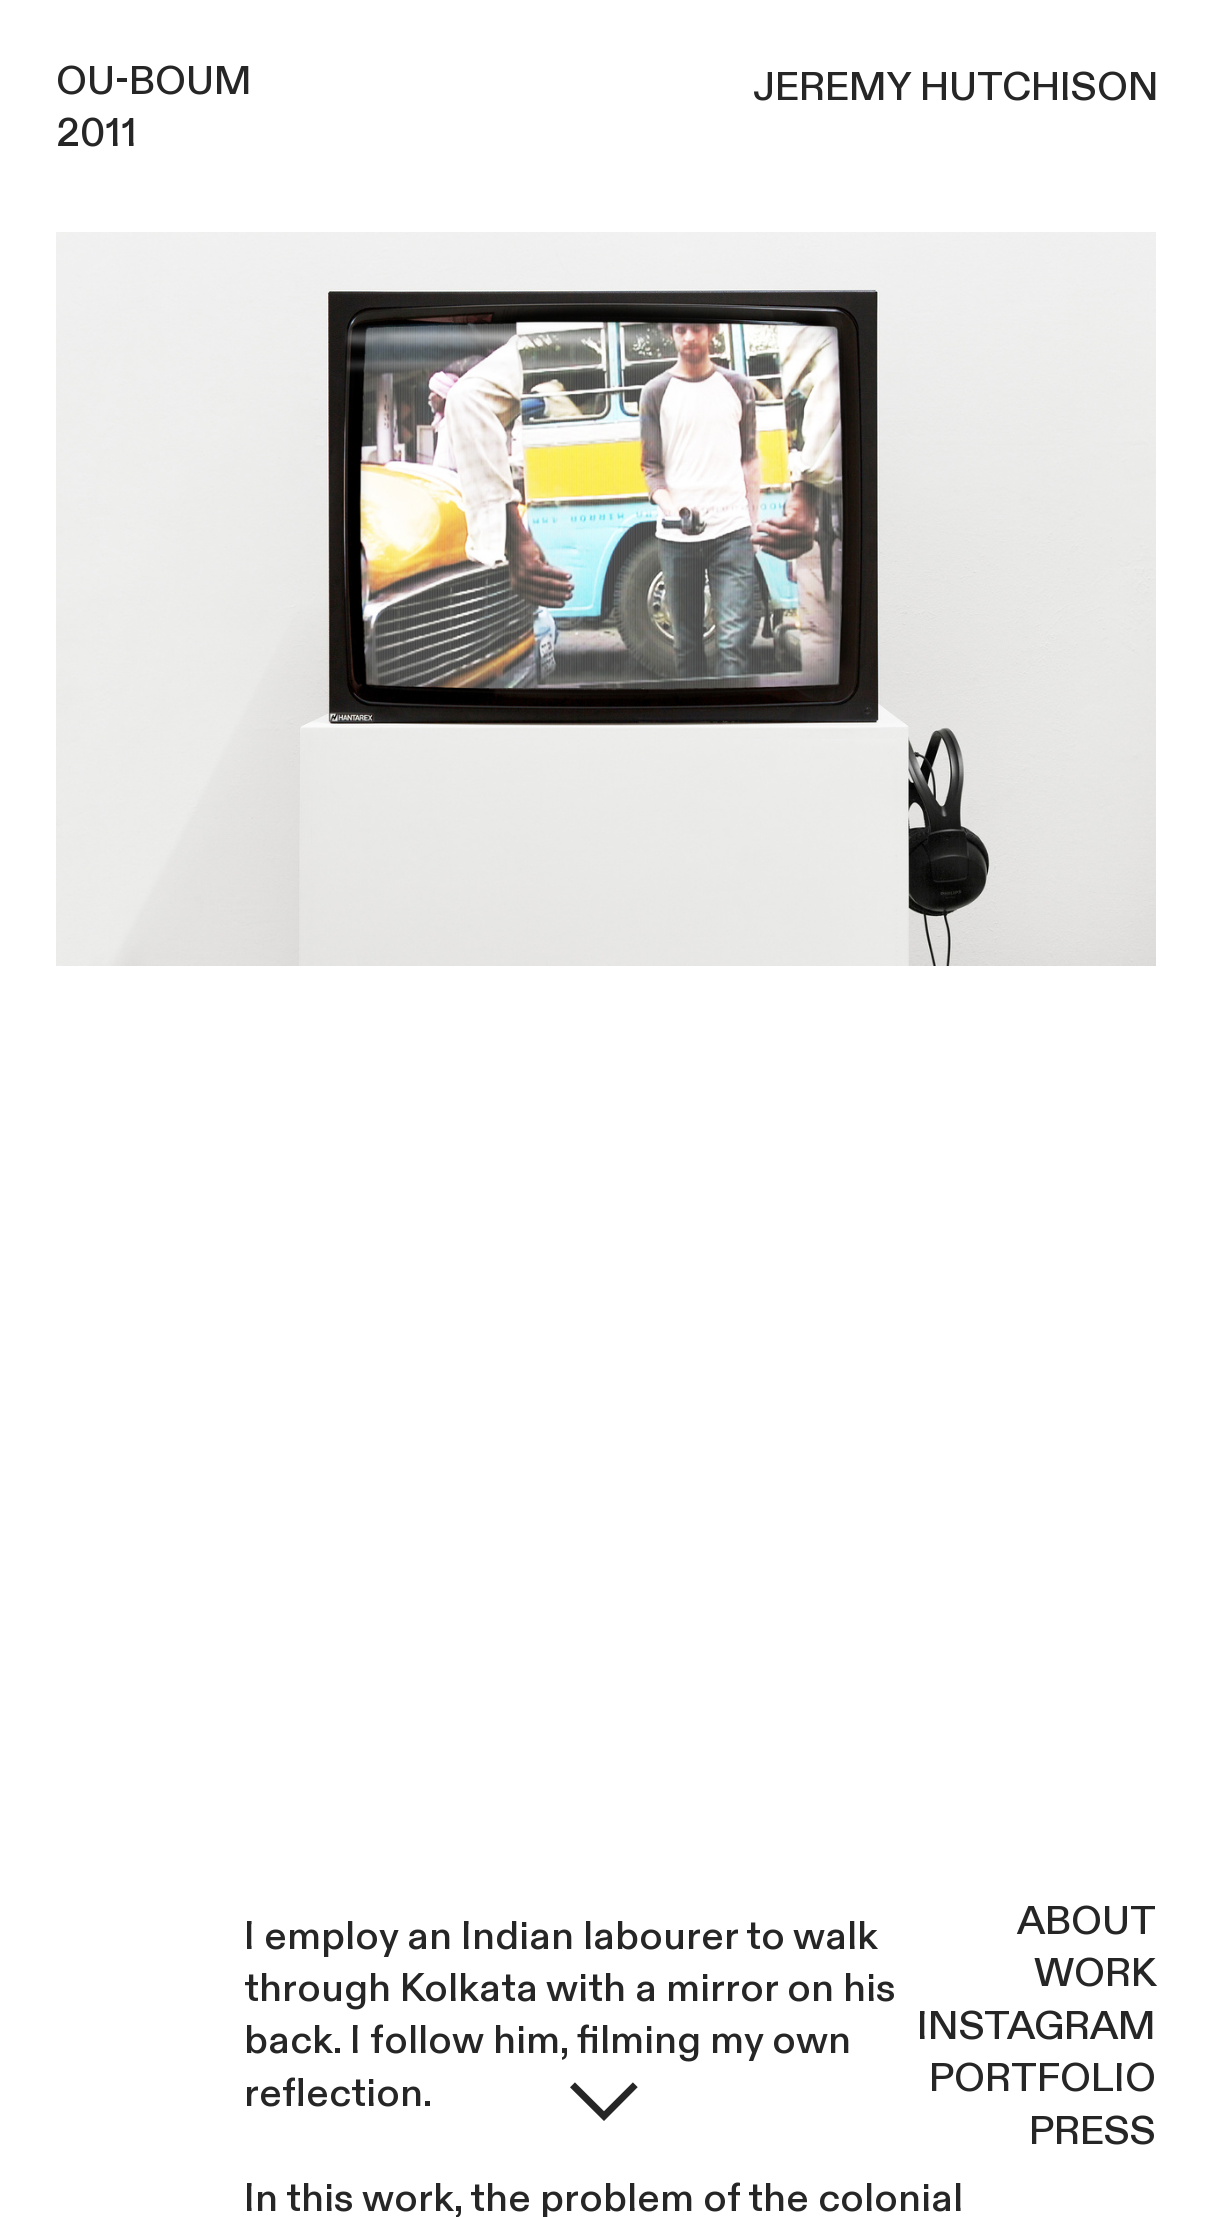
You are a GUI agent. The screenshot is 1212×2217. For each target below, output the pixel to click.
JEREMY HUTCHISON (956, 87)
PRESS (1092, 2131)
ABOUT (1086, 1921)
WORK (1095, 1973)
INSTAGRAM (1036, 2026)
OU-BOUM (154, 81)
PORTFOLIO (1042, 2078)
